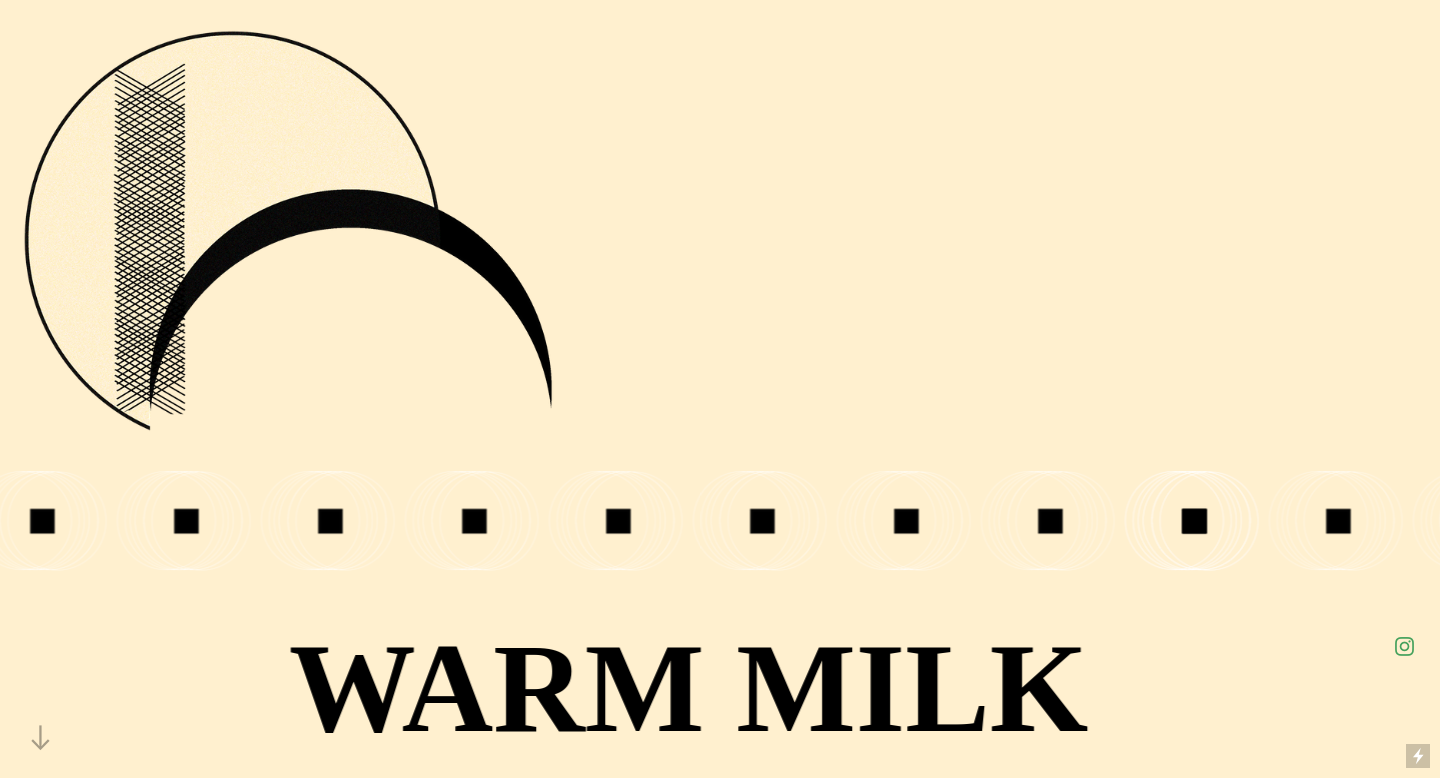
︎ (1404, 647)
